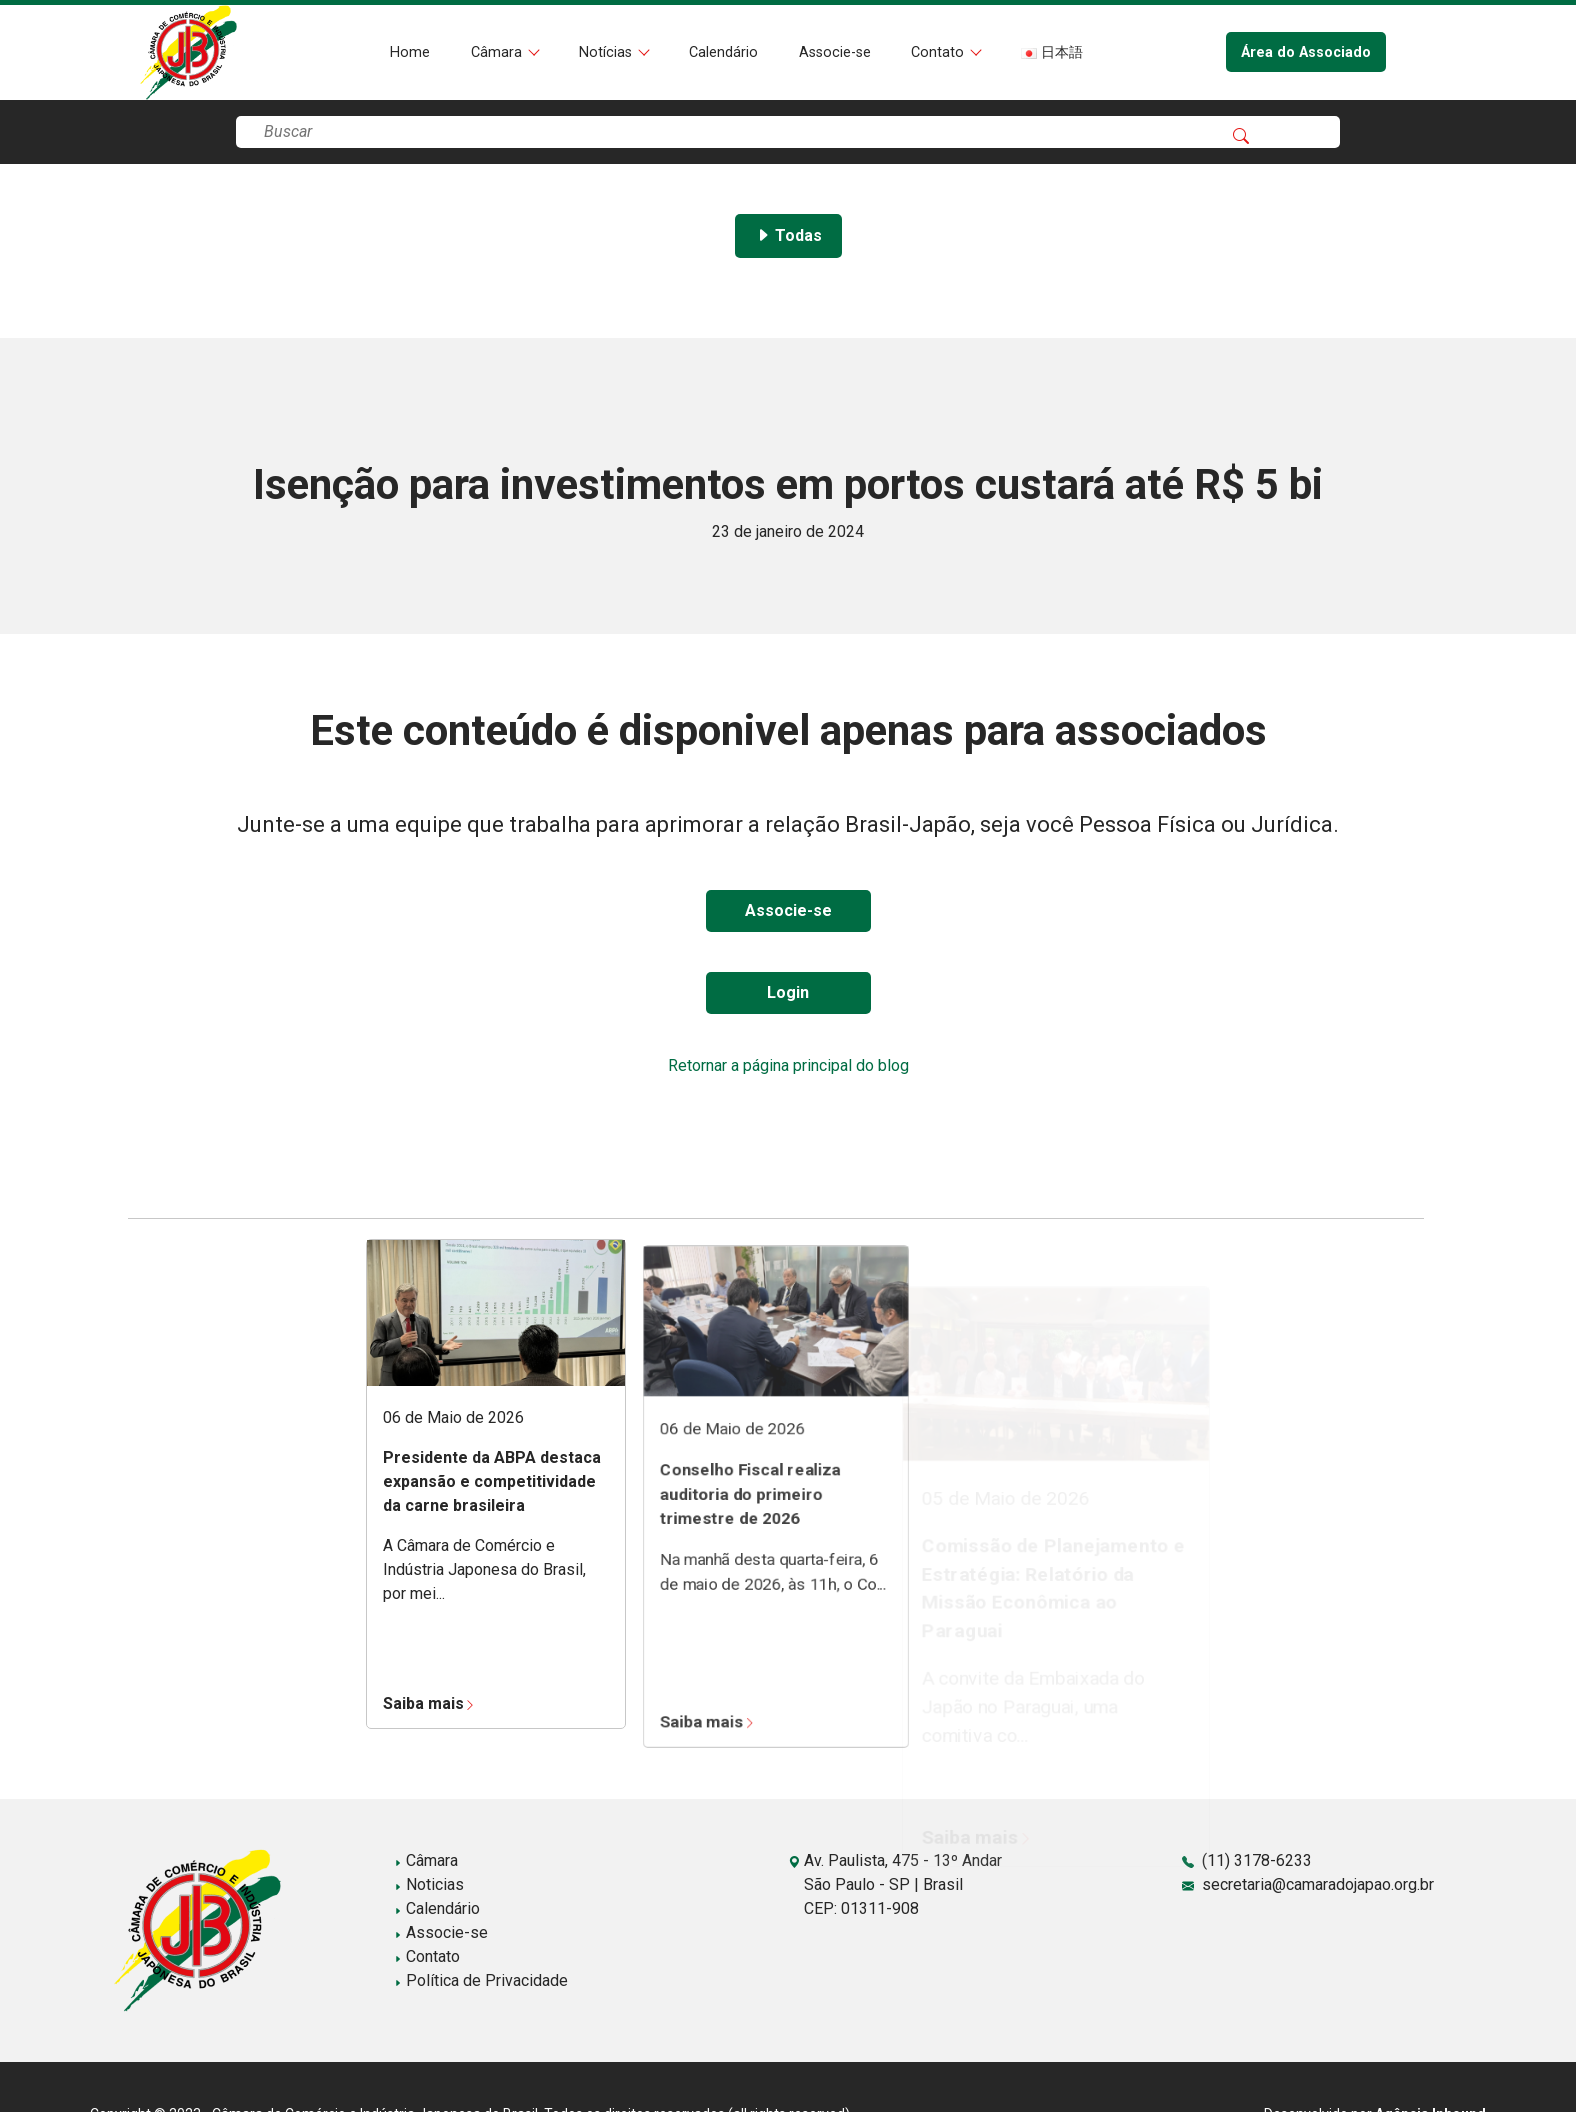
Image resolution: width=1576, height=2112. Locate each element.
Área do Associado (1306, 52)
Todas (788, 235)
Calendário (723, 52)
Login (788, 992)
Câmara (498, 52)
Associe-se (835, 52)
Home (410, 52)
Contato (939, 52)
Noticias (429, 1884)
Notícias (607, 52)
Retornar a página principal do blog (788, 1065)
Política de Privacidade (481, 1980)
